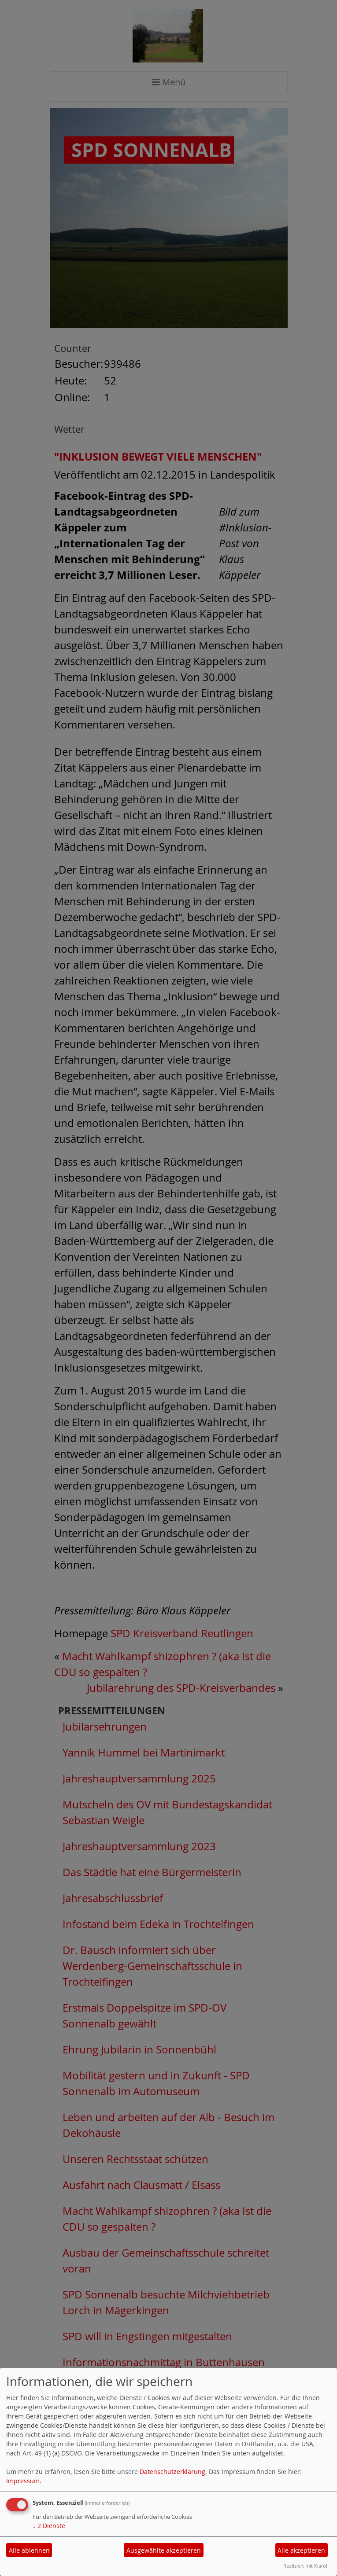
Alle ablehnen (29, 2550)
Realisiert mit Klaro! (305, 2565)
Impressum (23, 2481)
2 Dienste (49, 2525)
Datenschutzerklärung (172, 2471)
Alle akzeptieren (301, 2550)
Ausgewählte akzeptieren (163, 2550)
